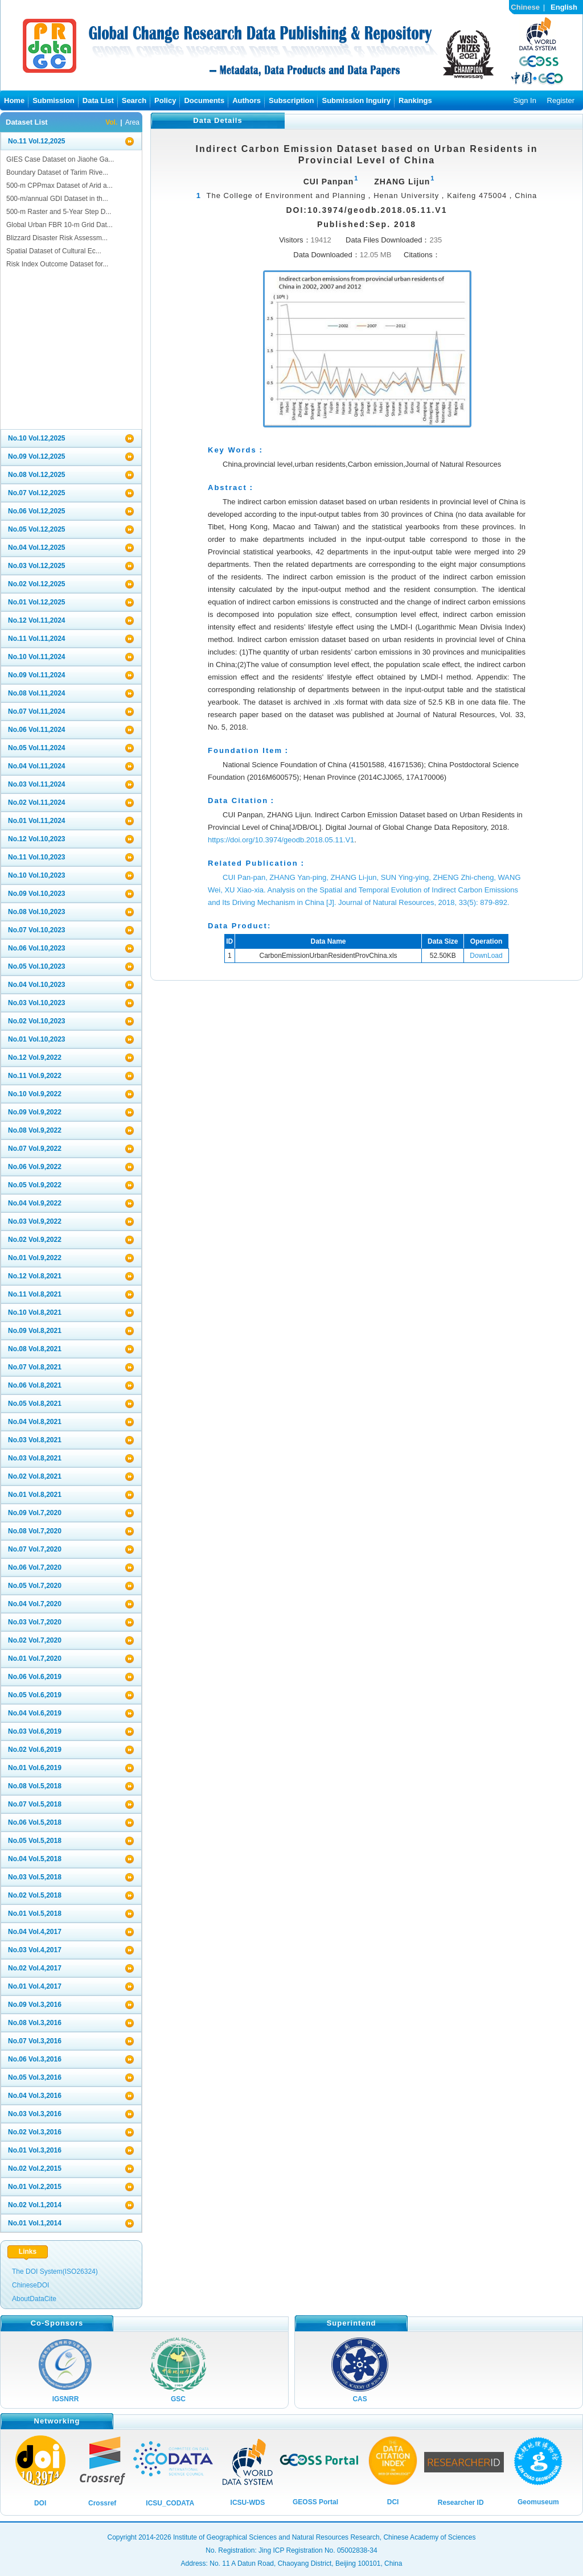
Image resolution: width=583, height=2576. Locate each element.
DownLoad (486, 956)
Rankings (415, 100)
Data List (98, 100)
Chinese (525, 7)
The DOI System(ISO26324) (55, 2271)
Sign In (524, 100)
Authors (246, 100)
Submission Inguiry (356, 100)
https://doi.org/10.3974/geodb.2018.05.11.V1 (281, 840)
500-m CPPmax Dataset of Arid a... (59, 186)
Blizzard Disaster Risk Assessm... (57, 238)
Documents (204, 100)
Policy (165, 100)
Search (134, 100)
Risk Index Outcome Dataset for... (57, 264)
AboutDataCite (34, 2299)
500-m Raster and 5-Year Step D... (58, 212)
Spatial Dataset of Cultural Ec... (53, 251)
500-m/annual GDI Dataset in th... (57, 199)
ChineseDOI (30, 2285)
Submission (53, 100)
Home (14, 100)
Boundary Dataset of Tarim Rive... (57, 172)
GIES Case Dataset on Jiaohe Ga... (60, 159)
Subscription (291, 100)
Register (560, 100)
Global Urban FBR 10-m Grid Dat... (59, 225)
